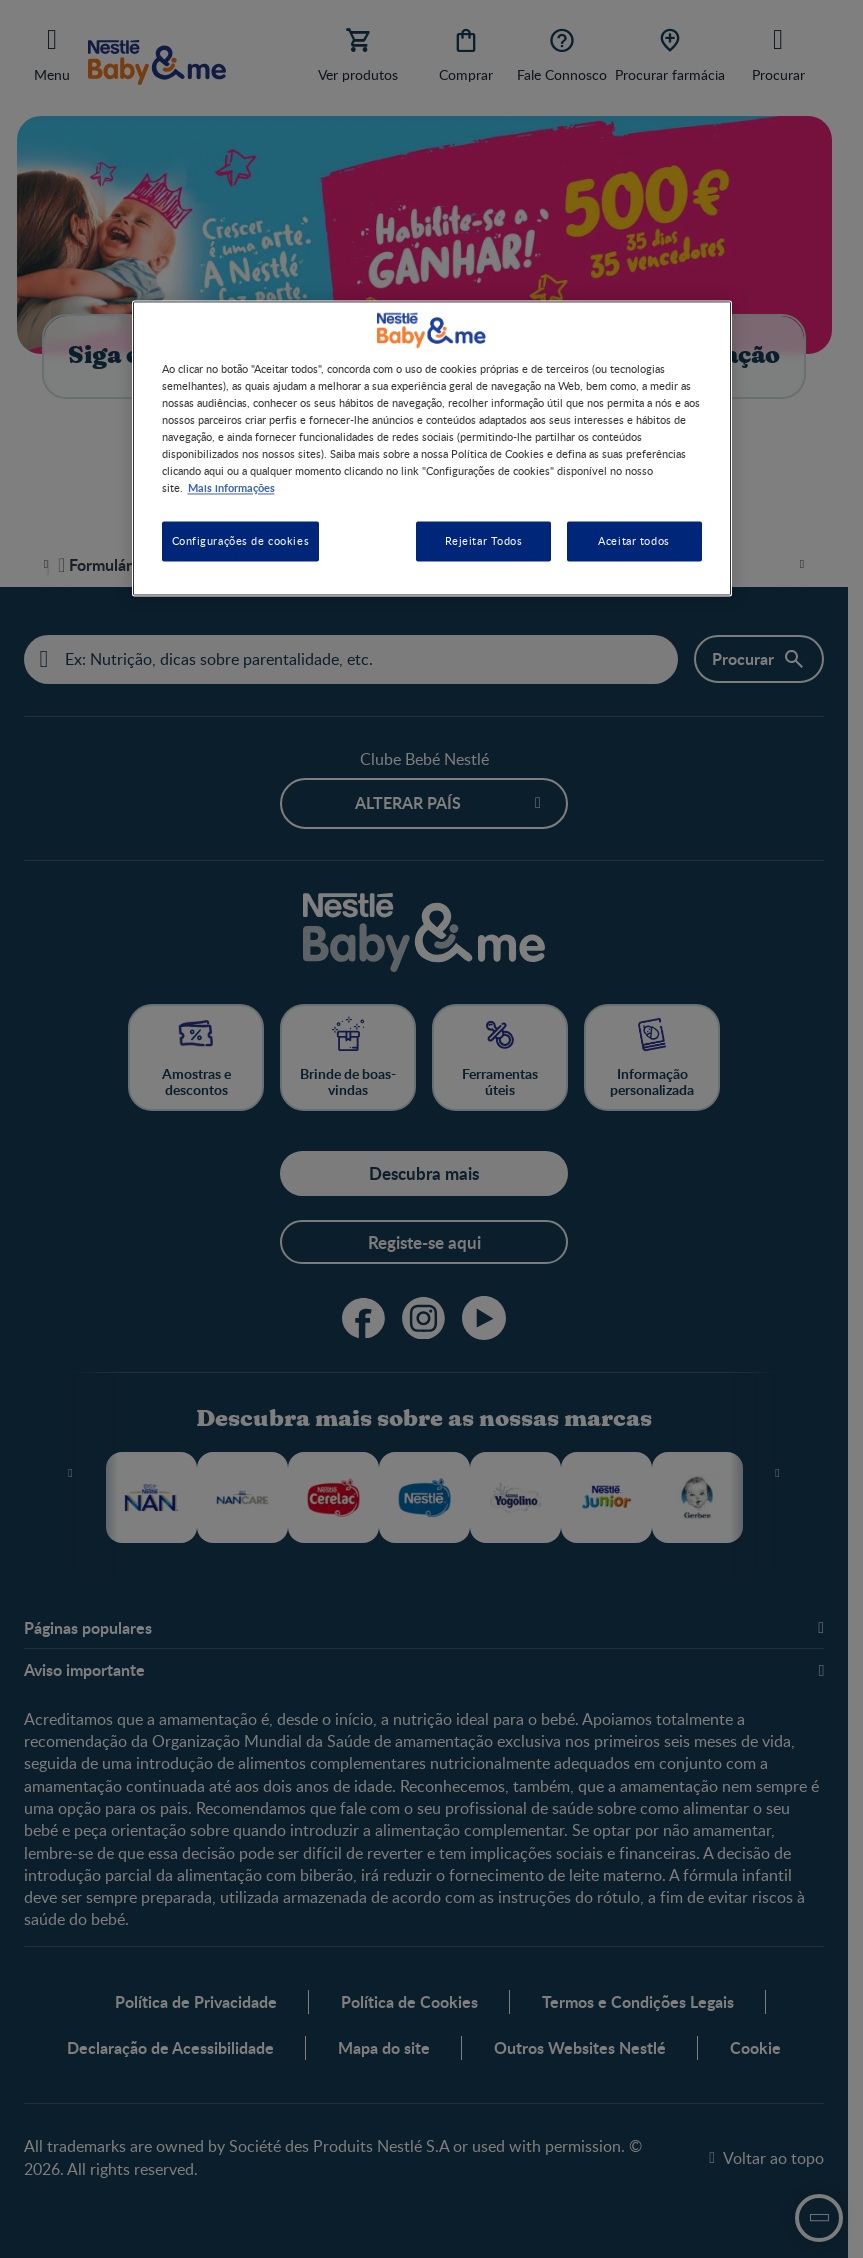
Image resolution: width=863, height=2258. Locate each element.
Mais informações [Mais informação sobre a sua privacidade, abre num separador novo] (231, 488)
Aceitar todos (633, 541)
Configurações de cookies (241, 541)
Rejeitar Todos (484, 541)
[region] (432, 448)
